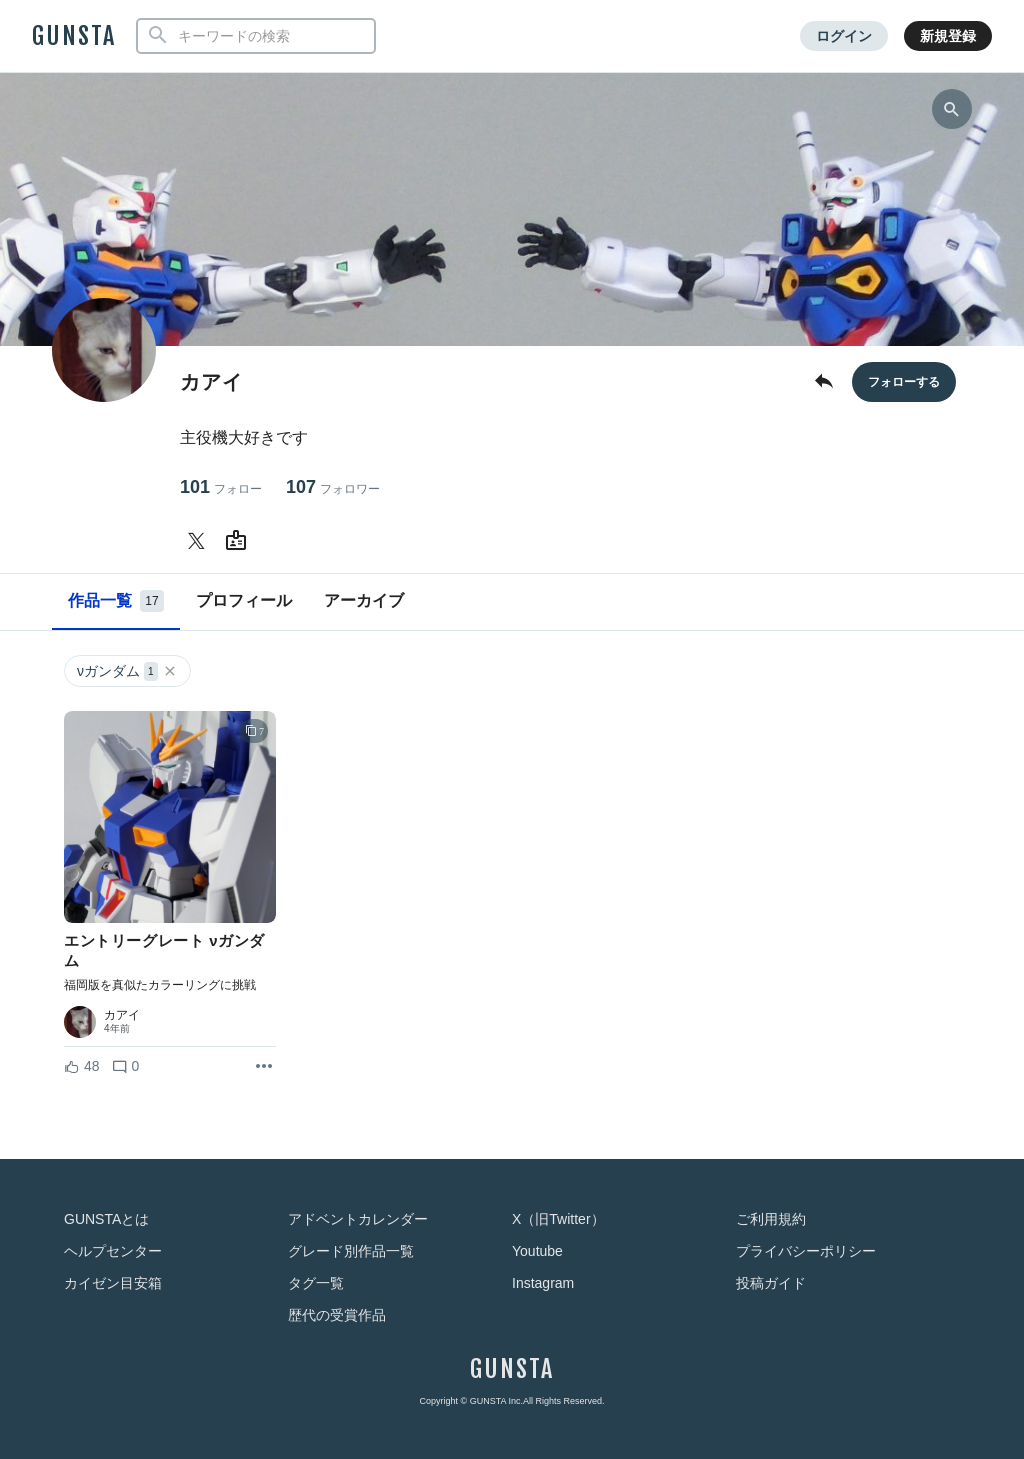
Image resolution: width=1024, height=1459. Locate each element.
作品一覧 (116, 601)
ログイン (844, 36)
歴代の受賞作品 (337, 1315)
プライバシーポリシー (806, 1251)
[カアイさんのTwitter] (200, 541)
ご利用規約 (771, 1219)
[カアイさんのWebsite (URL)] (240, 541)
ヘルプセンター (113, 1251)
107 (333, 487)
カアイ (122, 1015)
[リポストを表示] (264, 1067)
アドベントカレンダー (358, 1219)
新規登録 (948, 36)
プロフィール (244, 600)
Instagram (543, 1283)
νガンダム (127, 671)
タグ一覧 (316, 1283)
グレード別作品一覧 (351, 1251)
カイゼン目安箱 (113, 1283)
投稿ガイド (771, 1283)
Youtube (537, 1251)
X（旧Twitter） (558, 1219)
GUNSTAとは (106, 1219)
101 (221, 487)
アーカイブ (364, 600)
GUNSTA (74, 36)
